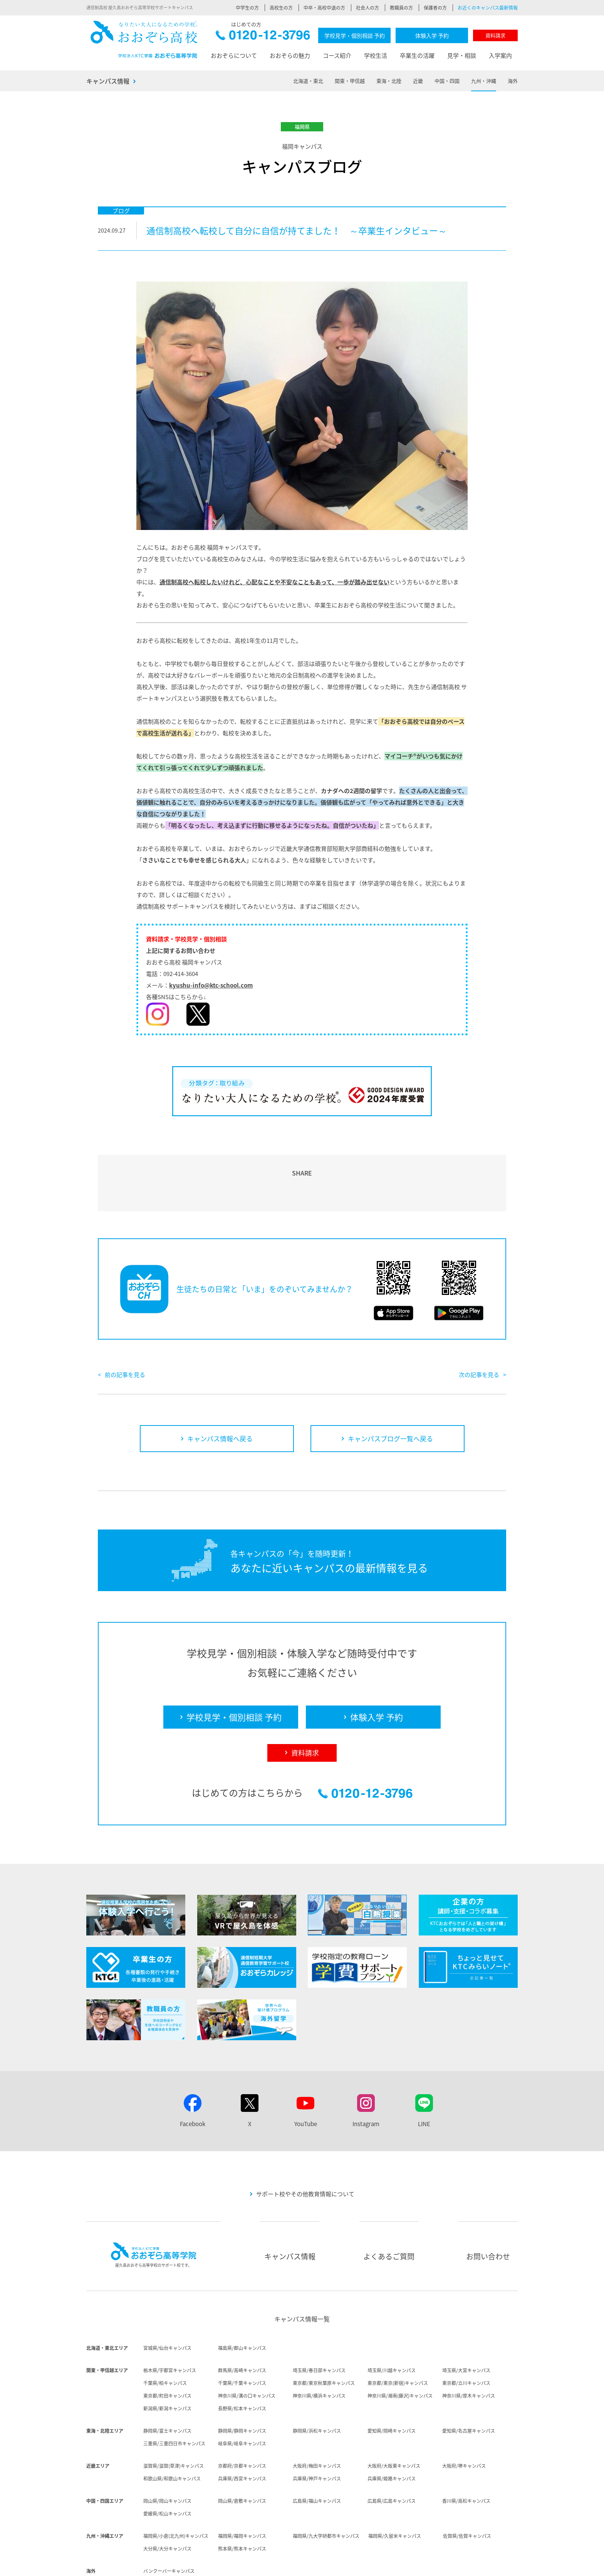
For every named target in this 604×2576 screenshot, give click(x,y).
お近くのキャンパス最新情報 (488, 7)
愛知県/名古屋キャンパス (468, 2386)
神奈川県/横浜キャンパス (319, 2351)
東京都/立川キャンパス (466, 2338)
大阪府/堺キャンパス (464, 2421)
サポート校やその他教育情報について (305, 2149)
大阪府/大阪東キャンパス (393, 2421)
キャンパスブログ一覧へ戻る (390, 1394)
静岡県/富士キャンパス (167, 2386)
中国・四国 (447, 80)
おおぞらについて (234, 55)
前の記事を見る (125, 1330)
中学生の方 (247, 7)
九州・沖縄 (483, 80)
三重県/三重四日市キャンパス (174, 2399)
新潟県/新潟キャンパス (167, 2364)
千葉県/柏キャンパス (165, 2338)
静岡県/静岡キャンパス (242, 2386)
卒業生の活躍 (417, 55)
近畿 (418, 80)
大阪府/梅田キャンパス (317, 2421)
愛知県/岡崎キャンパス (391, 2386)
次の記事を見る (479, 1330)
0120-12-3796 (263, 37)
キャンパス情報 (107, 81)
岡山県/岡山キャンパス (167, 2456)
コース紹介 (337, 55)
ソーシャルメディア (433, 2564)
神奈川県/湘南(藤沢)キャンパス (400, 2351)
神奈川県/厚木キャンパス (468, 2351)
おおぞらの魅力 (290, 55)
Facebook (192, 2079)
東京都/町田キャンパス (167, 2351)
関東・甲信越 (350, 80)
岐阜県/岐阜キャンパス (242, 2399)
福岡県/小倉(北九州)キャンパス (175, 2491)
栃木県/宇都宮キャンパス (169, 2326)
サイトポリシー (387, 2564)
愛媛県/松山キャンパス (167, 2469)
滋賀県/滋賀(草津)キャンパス (173, 2421)
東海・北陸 (388, 80)
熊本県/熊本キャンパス (242, 2504)
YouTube (305, 2079)
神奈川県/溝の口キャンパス (246, 2351)
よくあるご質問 (388, 2212)
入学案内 (500, 55)
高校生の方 (281, 7)
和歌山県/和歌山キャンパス (172, 2434)
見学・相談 (461, 55)
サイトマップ (476, 2564)
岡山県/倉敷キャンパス (242, 2456)
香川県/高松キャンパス (466, 2456)
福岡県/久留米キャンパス (394, 2491)
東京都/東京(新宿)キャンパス (397, 2338)
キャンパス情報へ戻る (220, 1394)
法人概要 (280, 2564)
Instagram (365, 2079)
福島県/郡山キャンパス (242, 2303)
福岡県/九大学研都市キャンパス (326, 2491)
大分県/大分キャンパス (167, 2504)
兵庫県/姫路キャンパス (391, 2434)
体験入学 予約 (432, 35)
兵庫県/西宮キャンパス (242, 2434)
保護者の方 (435, 7)
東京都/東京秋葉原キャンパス (324, 2338)
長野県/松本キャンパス (242, 2364)
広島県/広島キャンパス (391, 2456)
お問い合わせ (488, 2212)
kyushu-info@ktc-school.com (211, 985)
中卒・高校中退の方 (324, 7)
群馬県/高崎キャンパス (242, 2326)
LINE (424, 2079)
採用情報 (307, 2564)
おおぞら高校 (144, 39)
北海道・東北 (308, 80)
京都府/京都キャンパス (242, 2421)
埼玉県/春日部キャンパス (319, 2326)
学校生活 (375, 55)
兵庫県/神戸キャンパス (317, 2434)
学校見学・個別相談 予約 (354, 35)
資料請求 (495, 35)
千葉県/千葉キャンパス (242, 2338)
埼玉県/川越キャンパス (391, 2326)
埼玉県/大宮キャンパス (466, 2326)
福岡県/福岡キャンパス (242, 2491)
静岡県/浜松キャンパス (317, 2386)
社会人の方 (367, 7)
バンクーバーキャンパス (169, 2526)
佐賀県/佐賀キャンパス (467, 2491)
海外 (513, 80)
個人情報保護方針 (343, 2564)
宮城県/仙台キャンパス (167, 2303)
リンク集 (508, 2564)
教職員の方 (401, 7)
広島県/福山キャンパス (317, 2456)
